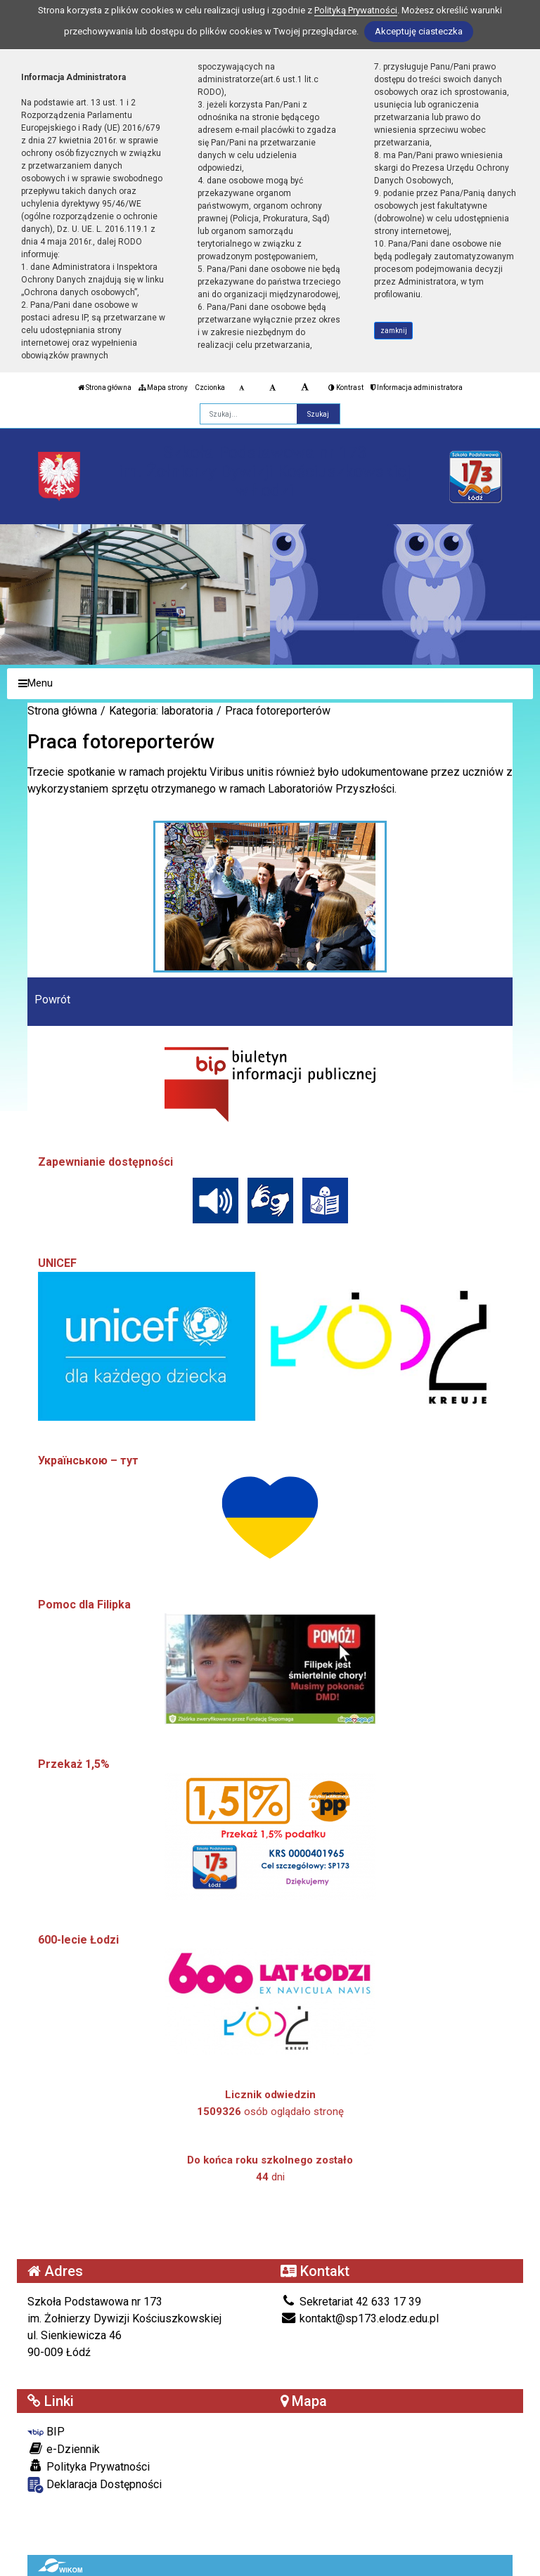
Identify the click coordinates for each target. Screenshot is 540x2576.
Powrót (52, 999)
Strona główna (104, 387)
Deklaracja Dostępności (94, 2485)
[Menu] (270, 684)
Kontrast (346, 387)
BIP (46, 2431)
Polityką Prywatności (355, 10)
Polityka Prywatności (88, 2466)
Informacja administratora (417, 387)
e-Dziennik (63, 2449)
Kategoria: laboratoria (161, 710)
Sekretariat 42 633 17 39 (351, 2301)
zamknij (393, 330)
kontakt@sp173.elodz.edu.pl (360, 2318)
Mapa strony (163, 387)
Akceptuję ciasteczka (419, 31)
